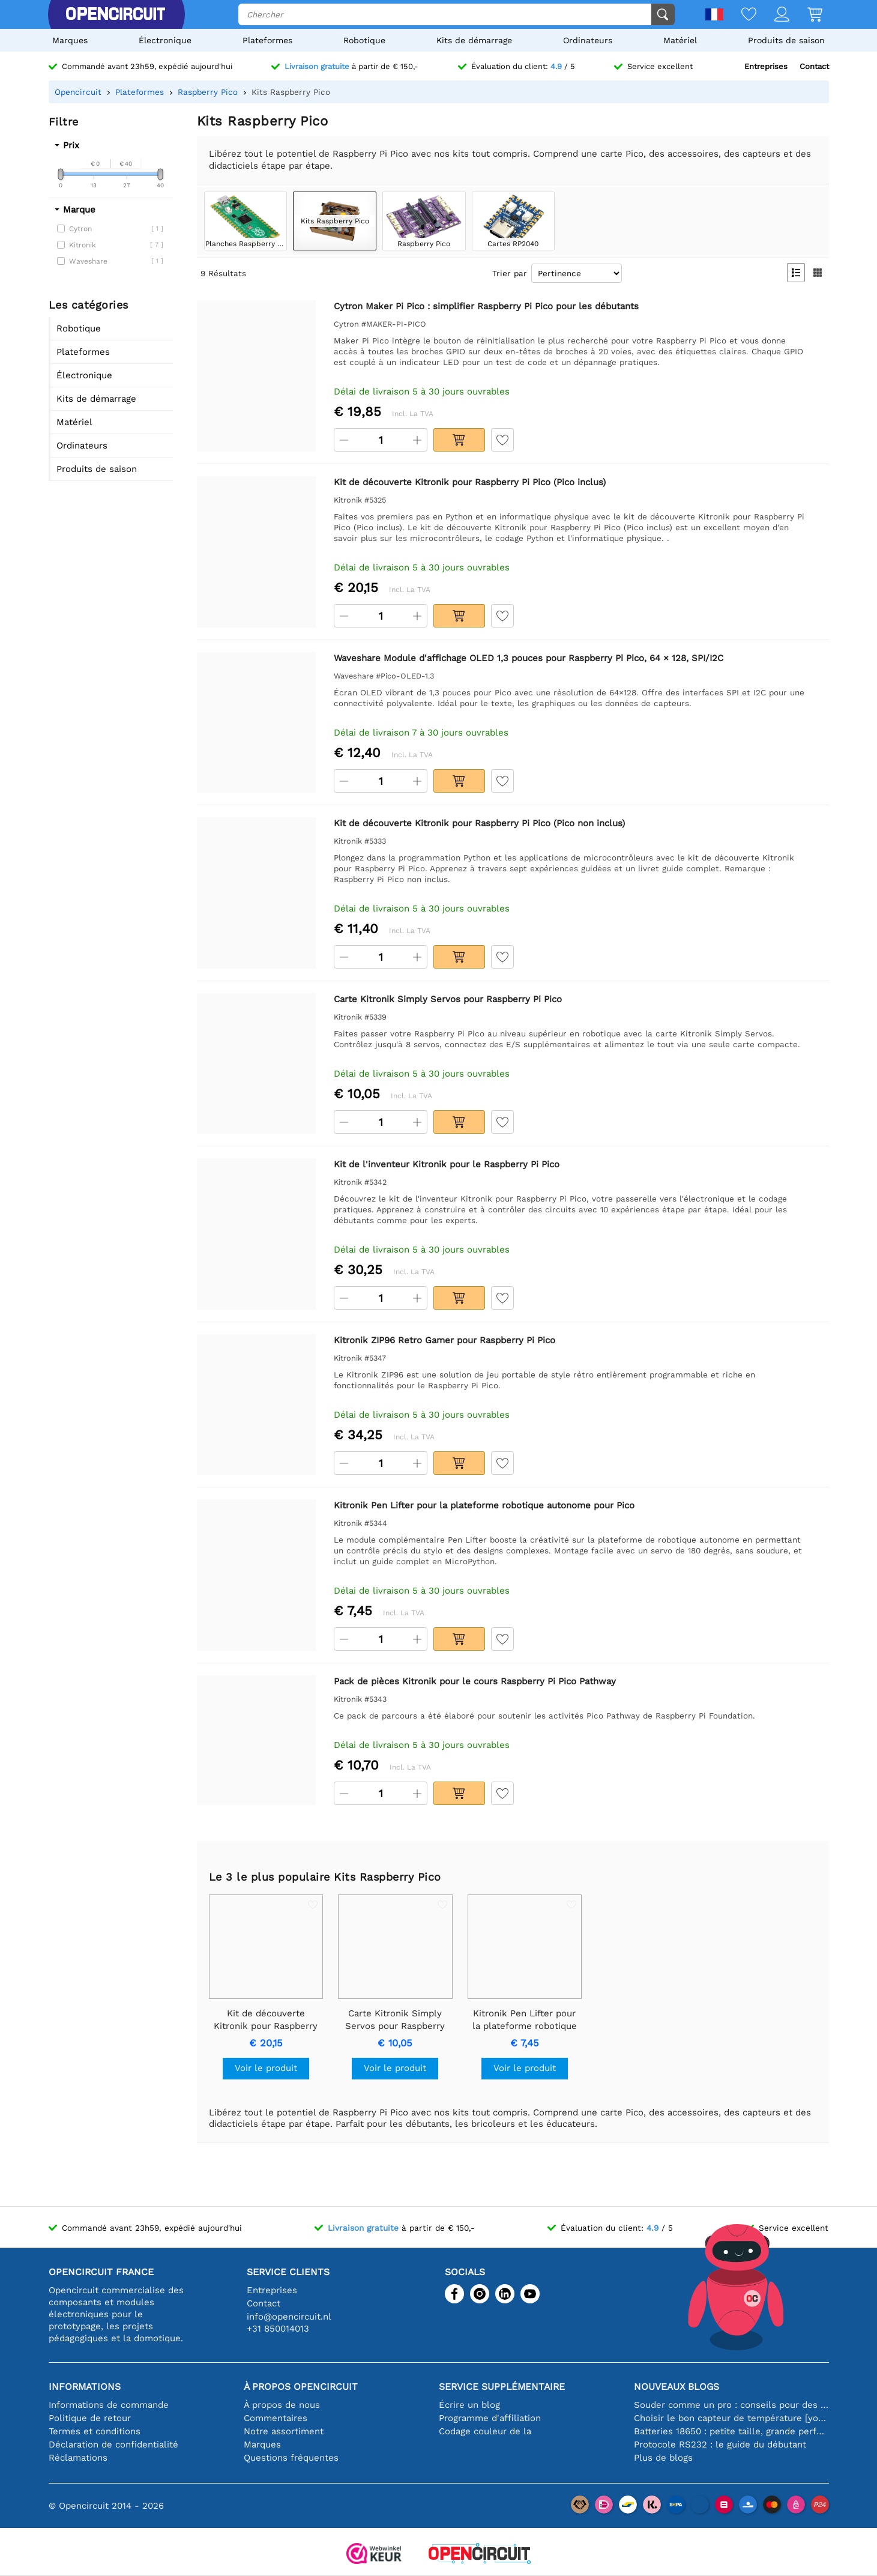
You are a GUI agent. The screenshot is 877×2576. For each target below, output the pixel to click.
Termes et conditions (94, 2431)
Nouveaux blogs (676, 2386)
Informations (85, 2386)
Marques (70, 40)
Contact (814, 66)
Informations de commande (109, 2404)
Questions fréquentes (291, 2457)
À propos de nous (282, 2404)
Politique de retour (90, 2418)
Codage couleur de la (485, 2431)
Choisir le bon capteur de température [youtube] (731, 2418)
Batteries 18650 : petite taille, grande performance (731, 2431)
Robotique (364, 40)
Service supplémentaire (502, 2386)
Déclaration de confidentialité (113, 2444)
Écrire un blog (469, 2404)
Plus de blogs (663, 2457)
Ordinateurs (587, 40)
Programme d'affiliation (490, 2418)
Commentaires (275, 2418)
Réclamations (78, 2457)
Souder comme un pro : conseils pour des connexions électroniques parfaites (731, 2404)
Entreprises (766, 66)
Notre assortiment (284, 2431)
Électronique (165, 40)
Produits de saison (786, 40)
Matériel (680, 40)
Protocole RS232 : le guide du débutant (720, 2444)
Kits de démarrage (474, 40)
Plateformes (267, 40)
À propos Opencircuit (301, 2386)
